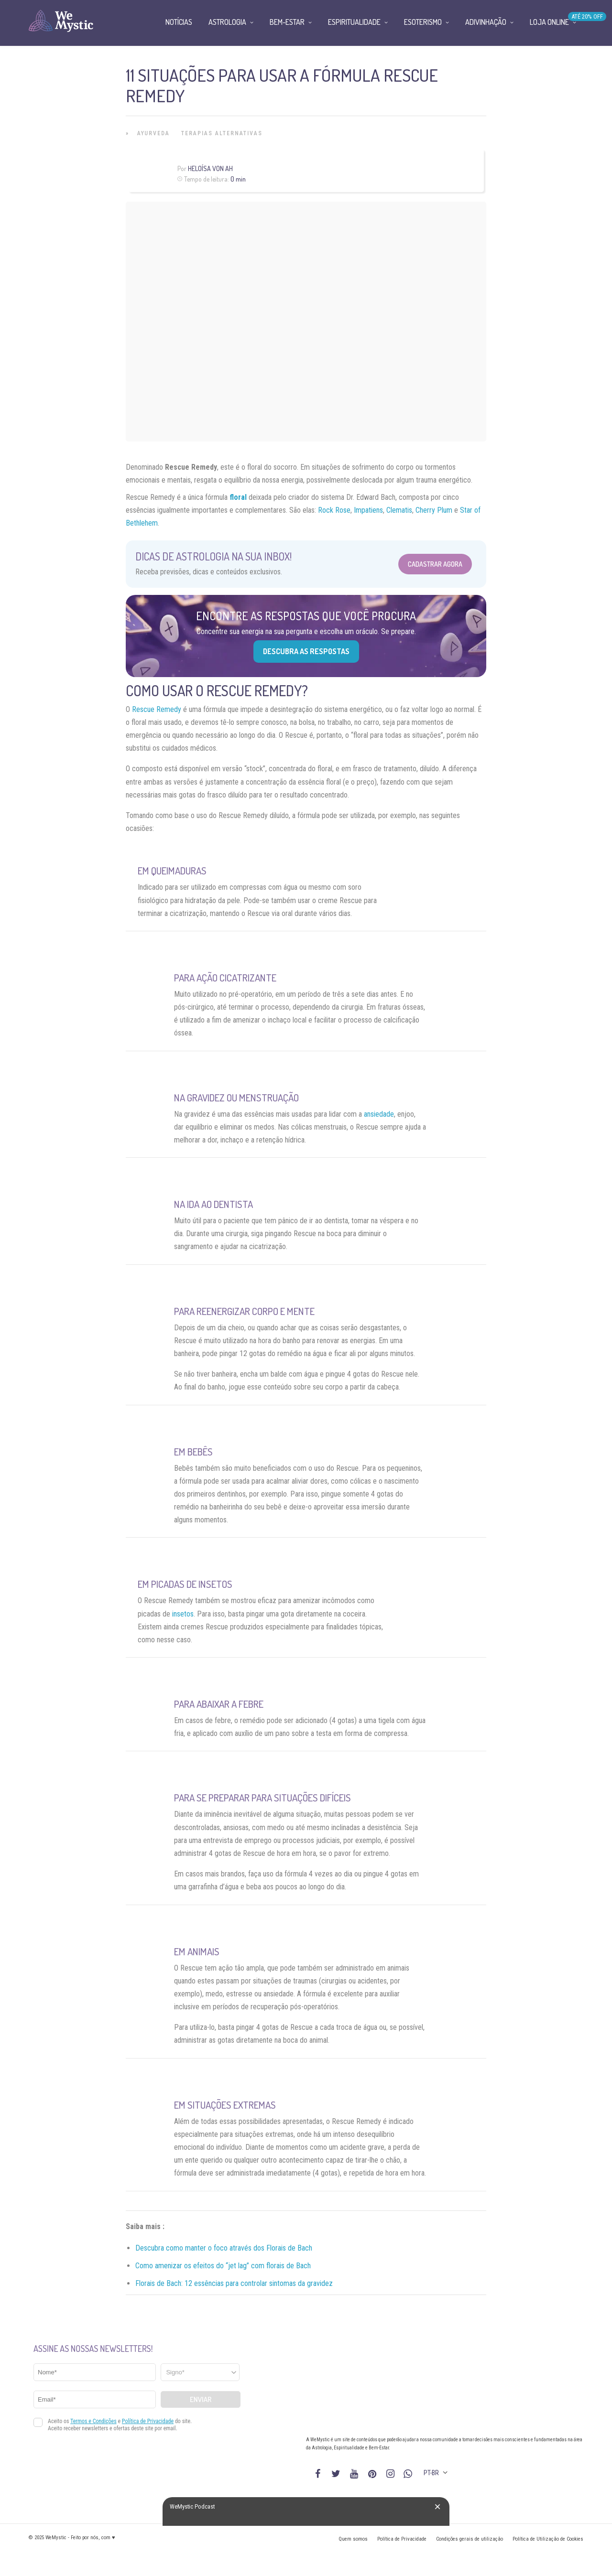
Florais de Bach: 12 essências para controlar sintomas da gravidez (234, 2283)
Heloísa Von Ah (210, 168)
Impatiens (368, 510)
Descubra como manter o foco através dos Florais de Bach (223, 2248)
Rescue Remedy (156, 709)
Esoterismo (423, 22)
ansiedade (379, 1114)
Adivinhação (485, 22)
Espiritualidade (354, 22)
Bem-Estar (287, 22)
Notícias (178, 22)
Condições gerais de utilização (469, 2539)
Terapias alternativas (221, 133)
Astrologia (227, 22)
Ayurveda (153, 133)
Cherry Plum (433, 510)
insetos (183, 1613)
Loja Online (549, 22)
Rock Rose (334, 510)
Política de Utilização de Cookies (548, 2539)
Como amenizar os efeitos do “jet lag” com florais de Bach (223, 2265)
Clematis (399, 510)
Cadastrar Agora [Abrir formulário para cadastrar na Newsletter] (435, 564)
